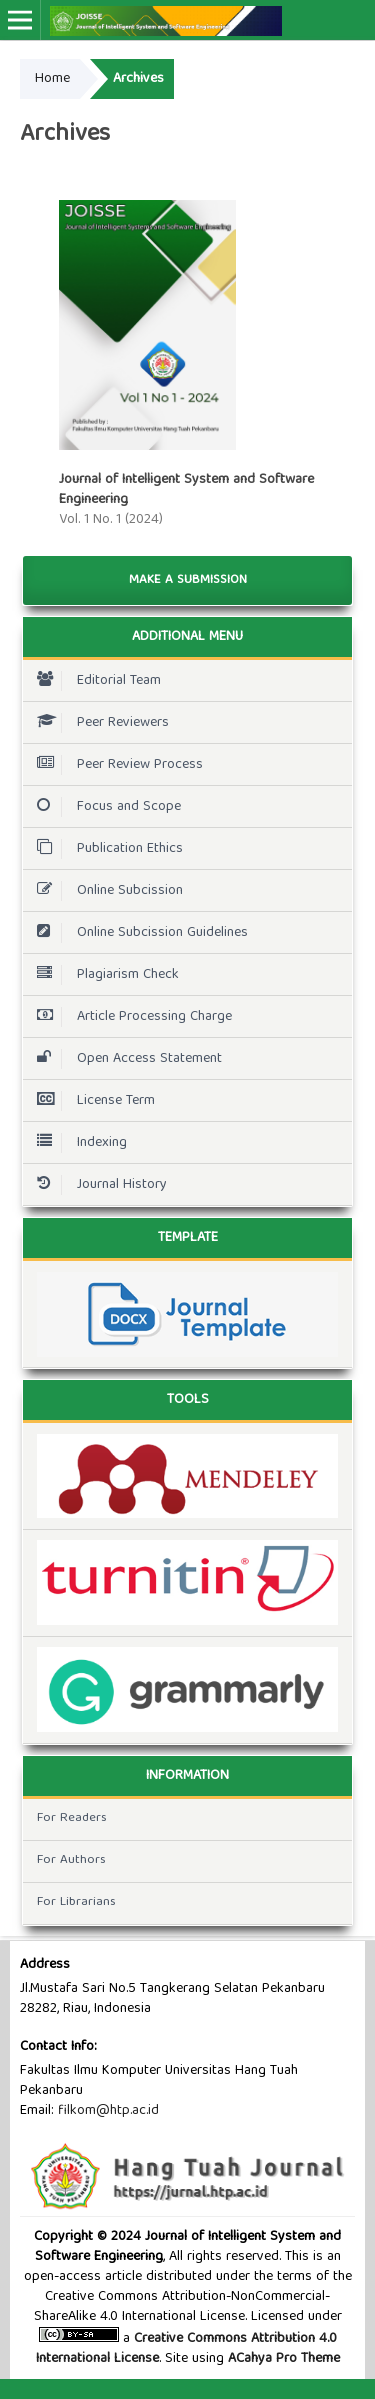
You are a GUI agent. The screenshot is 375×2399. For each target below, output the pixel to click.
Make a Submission (188, 580)
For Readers (72, 1818)
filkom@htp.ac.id (108, 2111)
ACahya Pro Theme (282, 2359)
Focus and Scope (104, 807)
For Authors (71, 1860)
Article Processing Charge (129, 1017)
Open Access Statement (124, 1059)
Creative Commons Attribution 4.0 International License (186, 2349)
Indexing (77, 1143)
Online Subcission (105, 891)
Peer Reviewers (98, 723)
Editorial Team (94, 681)
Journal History (97, 1185)
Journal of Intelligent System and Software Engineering (186, 490)
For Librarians (76, 1902)
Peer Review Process (115, 765)
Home (52, 79)
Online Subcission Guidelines (137, 933)
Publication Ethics (105, 849)
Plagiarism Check (103, 975)
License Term (91, 1101)
